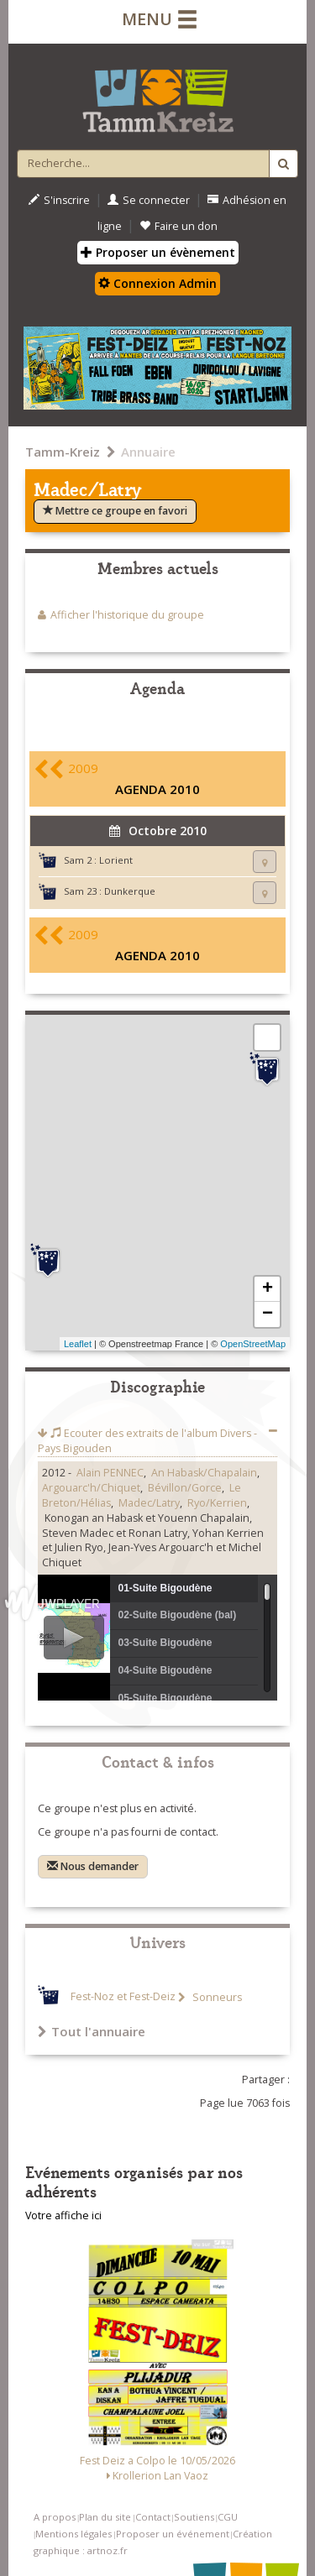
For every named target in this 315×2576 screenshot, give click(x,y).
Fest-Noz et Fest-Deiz (123, 1997)
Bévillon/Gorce (185, 1488)
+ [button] (267, 1289)
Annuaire (148, 451)
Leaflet (78, 1344)
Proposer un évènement (158, 252)
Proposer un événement (172, 2533)
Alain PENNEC (110, 1473)
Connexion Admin (157, 283)
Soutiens (194, 2517)
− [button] (267, 1314)
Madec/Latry (149, 1503)
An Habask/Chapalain (204, 1473)
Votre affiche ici (63, 2215)
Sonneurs (216, 1997)
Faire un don (178, 226)
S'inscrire (59, 200)
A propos (55, 2517)
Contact (153, 2517)
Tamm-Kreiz (62, 451)
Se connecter (149, 200)
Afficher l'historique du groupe (127, 615)
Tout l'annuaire (91, 2031)
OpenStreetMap (253, 1344)
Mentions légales (73, 2533)
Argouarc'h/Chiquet (91, 1488)
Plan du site (105, 2517)
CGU (228, 2517)
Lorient (116, 860)
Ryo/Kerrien (217, 1503)
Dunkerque (129, 891)
